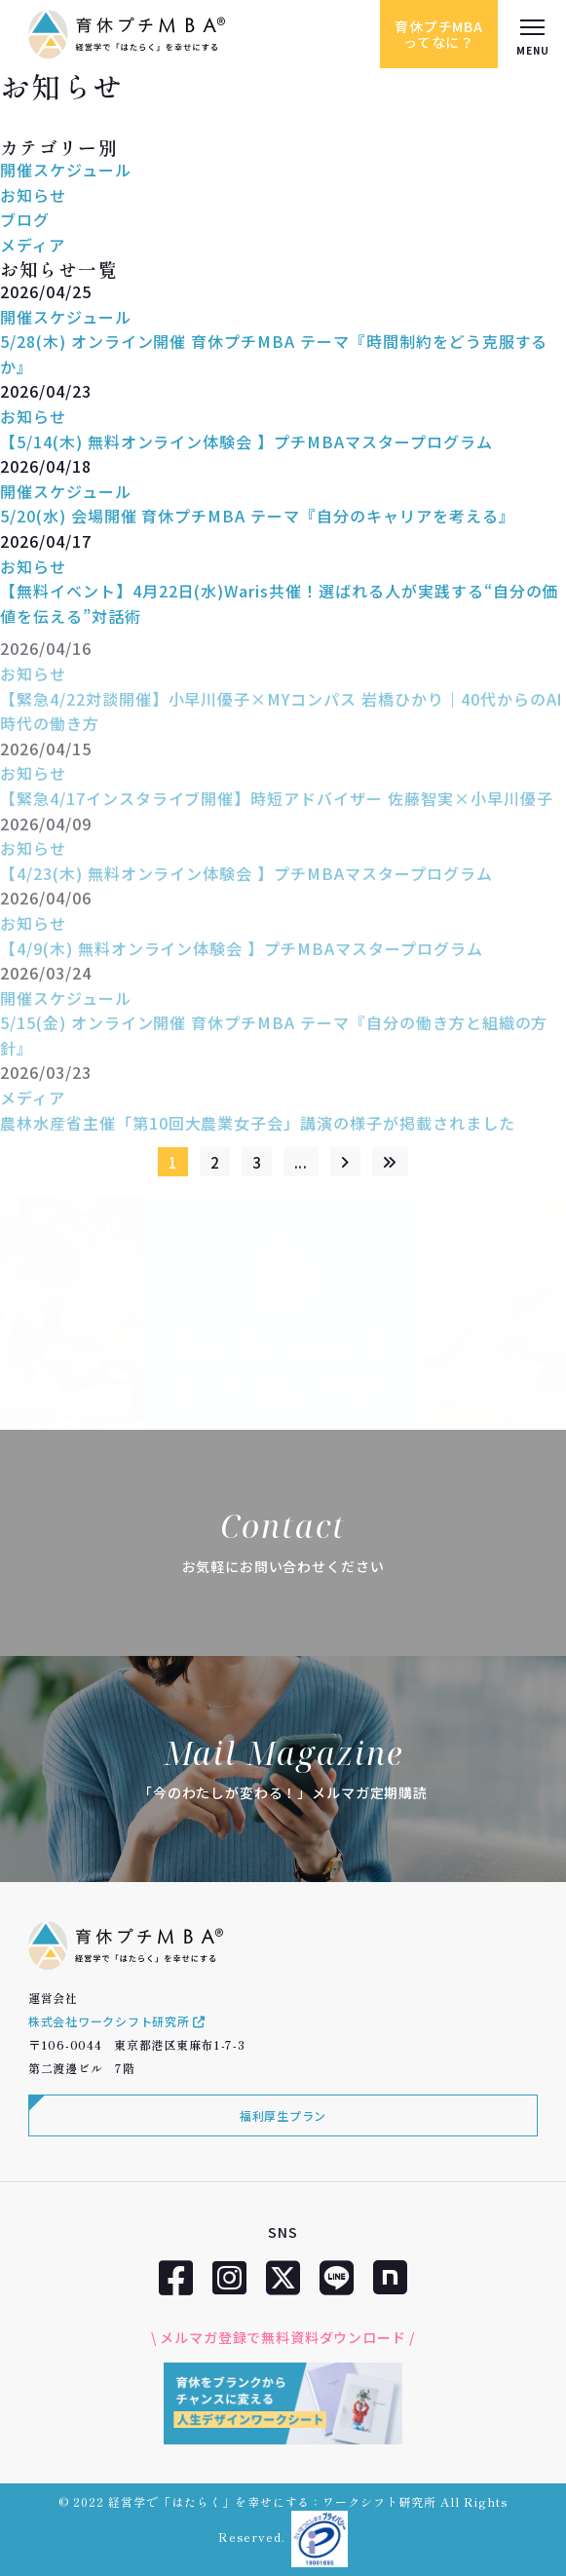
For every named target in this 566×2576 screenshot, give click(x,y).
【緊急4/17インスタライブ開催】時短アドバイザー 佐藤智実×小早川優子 (276, 805)
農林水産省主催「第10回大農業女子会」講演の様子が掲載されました (257, 1129)
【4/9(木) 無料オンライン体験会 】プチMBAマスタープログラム (241, 955)
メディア (32, 244)
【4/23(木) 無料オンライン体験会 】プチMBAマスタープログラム (246, 880)
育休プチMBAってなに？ (439, 34)
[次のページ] (345, 1161)
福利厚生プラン (283, 2115)
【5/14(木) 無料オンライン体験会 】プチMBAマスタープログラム (246, 441)
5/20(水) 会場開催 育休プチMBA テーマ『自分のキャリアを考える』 (257, 515)
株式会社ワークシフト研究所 (117, 2021)
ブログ (25, 219)
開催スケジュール (66, 169)
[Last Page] (390, 1161)
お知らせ (33, 195)
